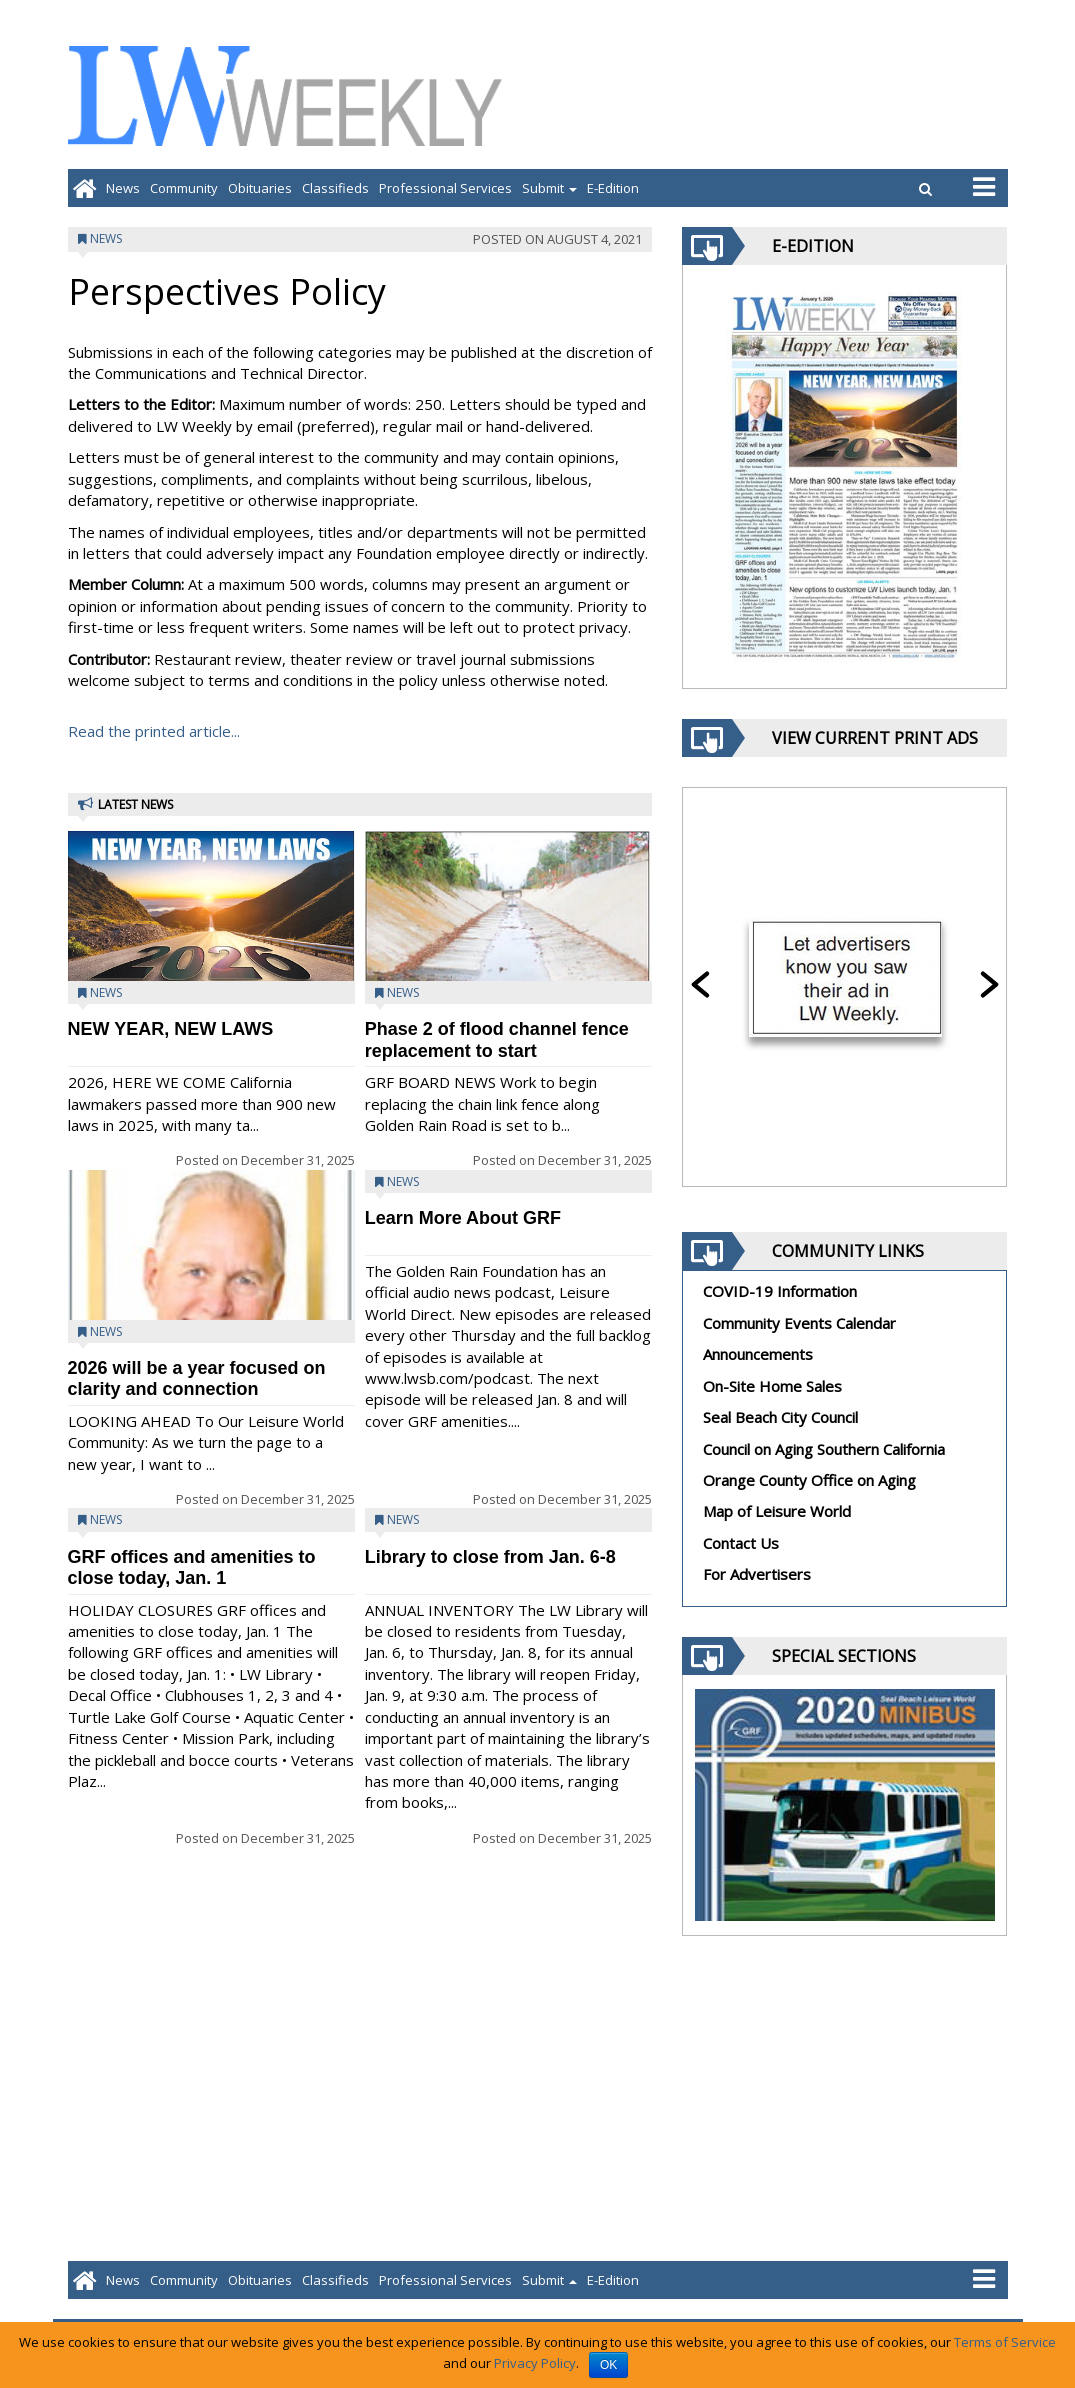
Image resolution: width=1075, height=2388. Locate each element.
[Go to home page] (84, 188)
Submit (549, 188)
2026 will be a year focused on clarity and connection (197, 1378)
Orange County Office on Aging (809, 1480)
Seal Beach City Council (780, 1417)
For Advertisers (757, 1574)
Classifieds (335, 188)
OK (608, 2365)
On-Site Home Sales (772, 1386)
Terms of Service (1005, 2342)
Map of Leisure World (777, 1511)
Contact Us (741, 1543)
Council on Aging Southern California (824, 1449)
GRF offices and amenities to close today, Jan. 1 (192, 1567)
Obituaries (260, 188)
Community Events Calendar (799, 1323)
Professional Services (445, 188)
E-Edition (613, 188)
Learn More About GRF (463, 1218)
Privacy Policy (535, 2363)
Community (184, 188)
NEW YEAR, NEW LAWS (171, 1029)
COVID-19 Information (780, 1291)
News (123, 188)
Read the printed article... (154, 731)
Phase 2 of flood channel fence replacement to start (497, 1039)
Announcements (758, 1354)
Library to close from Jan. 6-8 (490, 1557)
